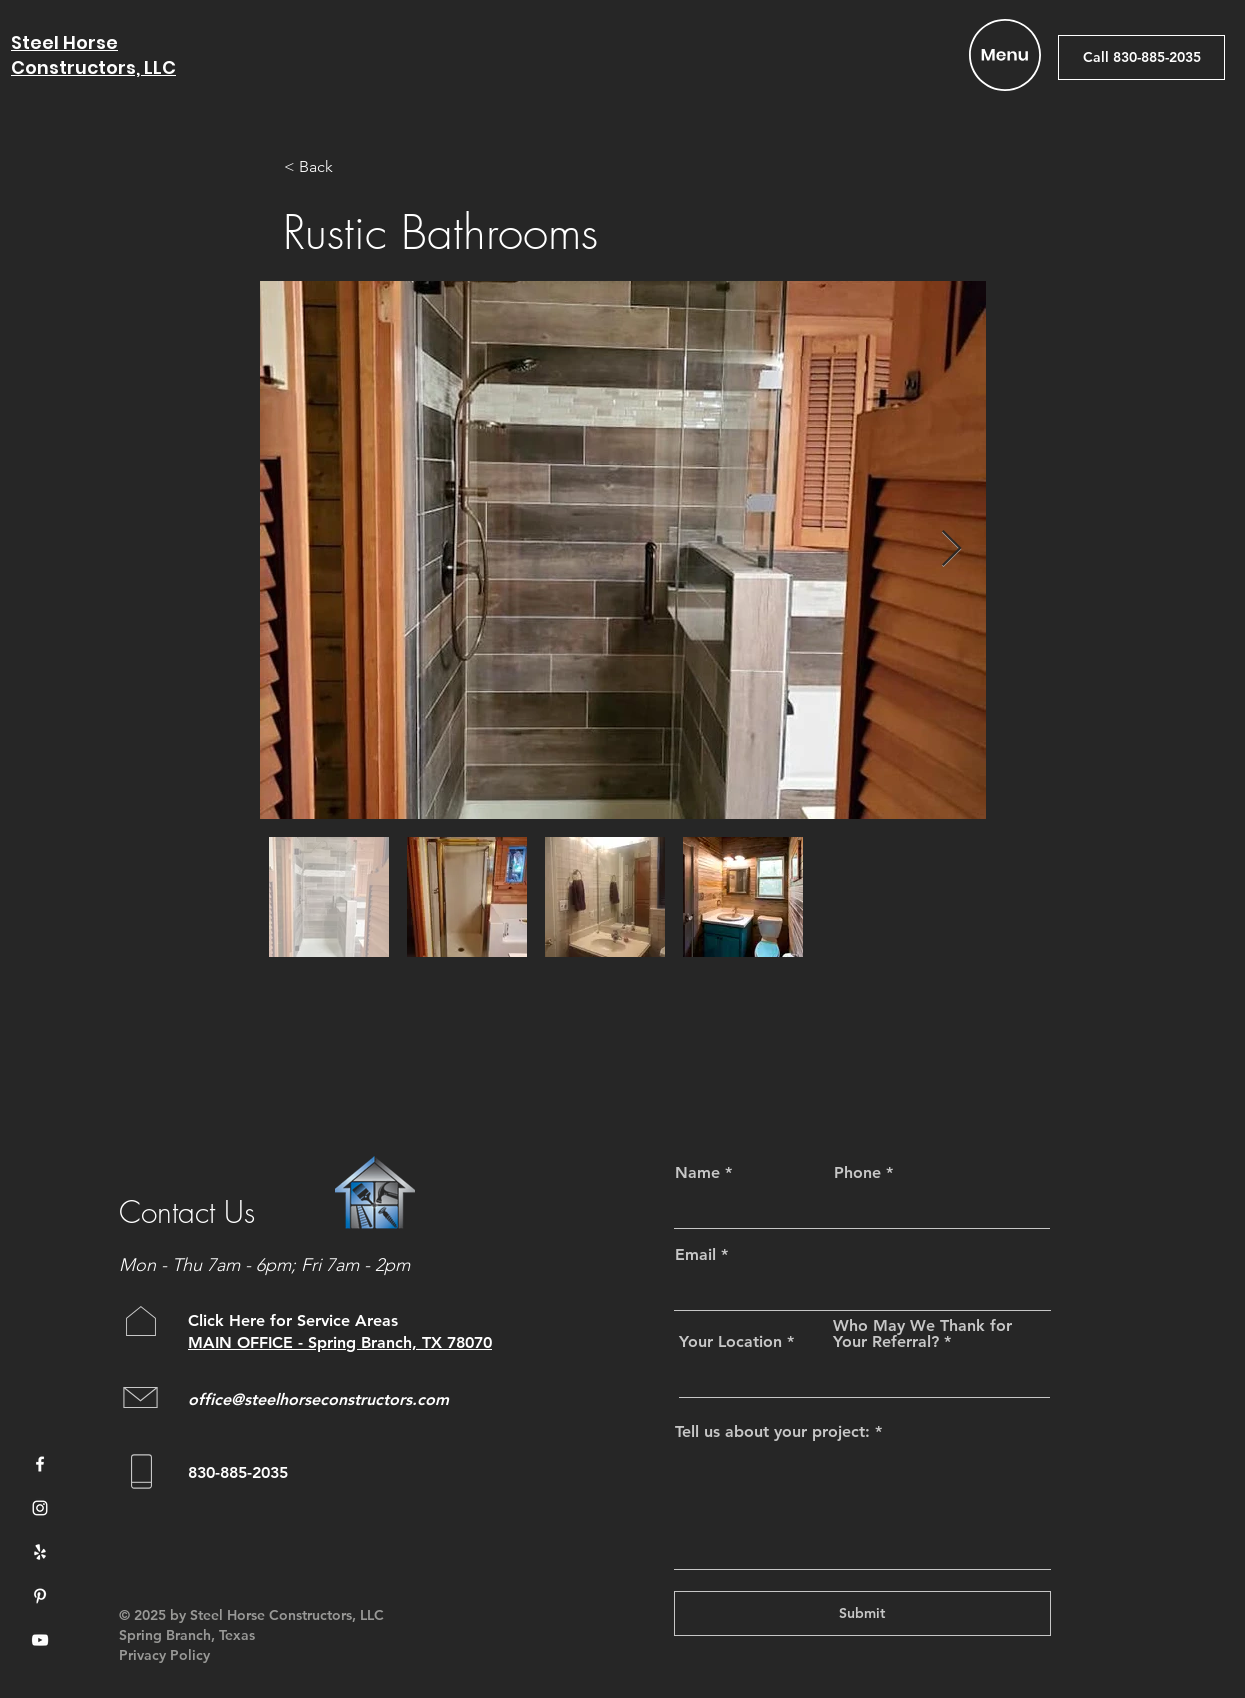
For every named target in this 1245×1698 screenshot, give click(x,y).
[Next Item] (951, 549)
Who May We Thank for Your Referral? (922, 1334)
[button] (1005, 55)
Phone (857, 1173)
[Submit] (862, 1613)
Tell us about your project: (772, 1432)
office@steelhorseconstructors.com (318, 1399)
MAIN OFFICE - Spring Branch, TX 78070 (340, 1342)
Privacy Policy (164, 1655)
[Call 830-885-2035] (1141, 57)
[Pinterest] (40, 1596)
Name (697, 1173)
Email (695, 1255)
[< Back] (350, 167)
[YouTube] (40, 1640)
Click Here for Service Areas (295, 1320)
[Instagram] (40, 1508)
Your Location (730, 1342)
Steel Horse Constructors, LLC (93, 55)
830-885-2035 (238, 1472)
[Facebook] (40, 1464)
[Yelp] (40, 1552)
